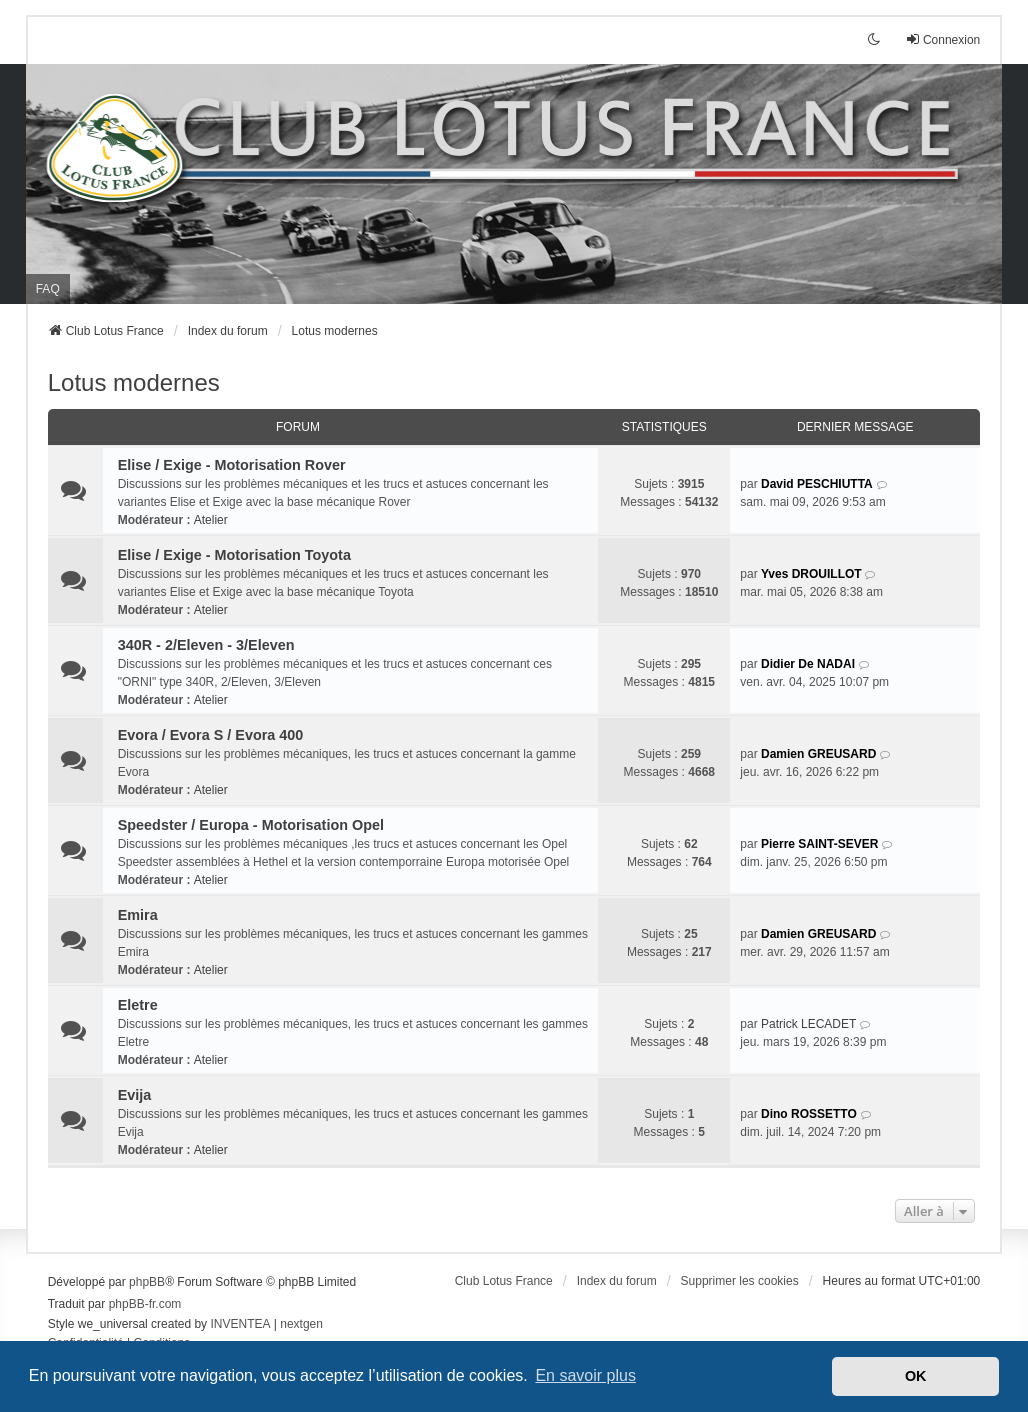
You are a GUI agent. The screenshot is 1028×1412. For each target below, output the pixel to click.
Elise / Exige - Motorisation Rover (232, 465)
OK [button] (916, 1376)
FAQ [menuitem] (48, 289)
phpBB (147, 1282)
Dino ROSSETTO (809, 1114)
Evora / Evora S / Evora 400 (211, 735)
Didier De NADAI (808, 664)
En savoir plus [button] (585, 1375)
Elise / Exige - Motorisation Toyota (234, 555)
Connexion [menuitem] (942, 39)
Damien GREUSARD (818, 754)
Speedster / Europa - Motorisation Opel (251, 825)
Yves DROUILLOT (811, 574)
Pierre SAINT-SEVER (819, 844)
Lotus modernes (134, 382)
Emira (138, 915)
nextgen (301, 1324)
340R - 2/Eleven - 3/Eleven (206, 645)
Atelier (211, 520)
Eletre (138, 1005)
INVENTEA (240, 1324)
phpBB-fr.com (145, 1304)
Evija (135, 1095)
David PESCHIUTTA (817, 484)
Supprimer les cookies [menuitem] (740, 1281)
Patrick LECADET (808, 1024)
